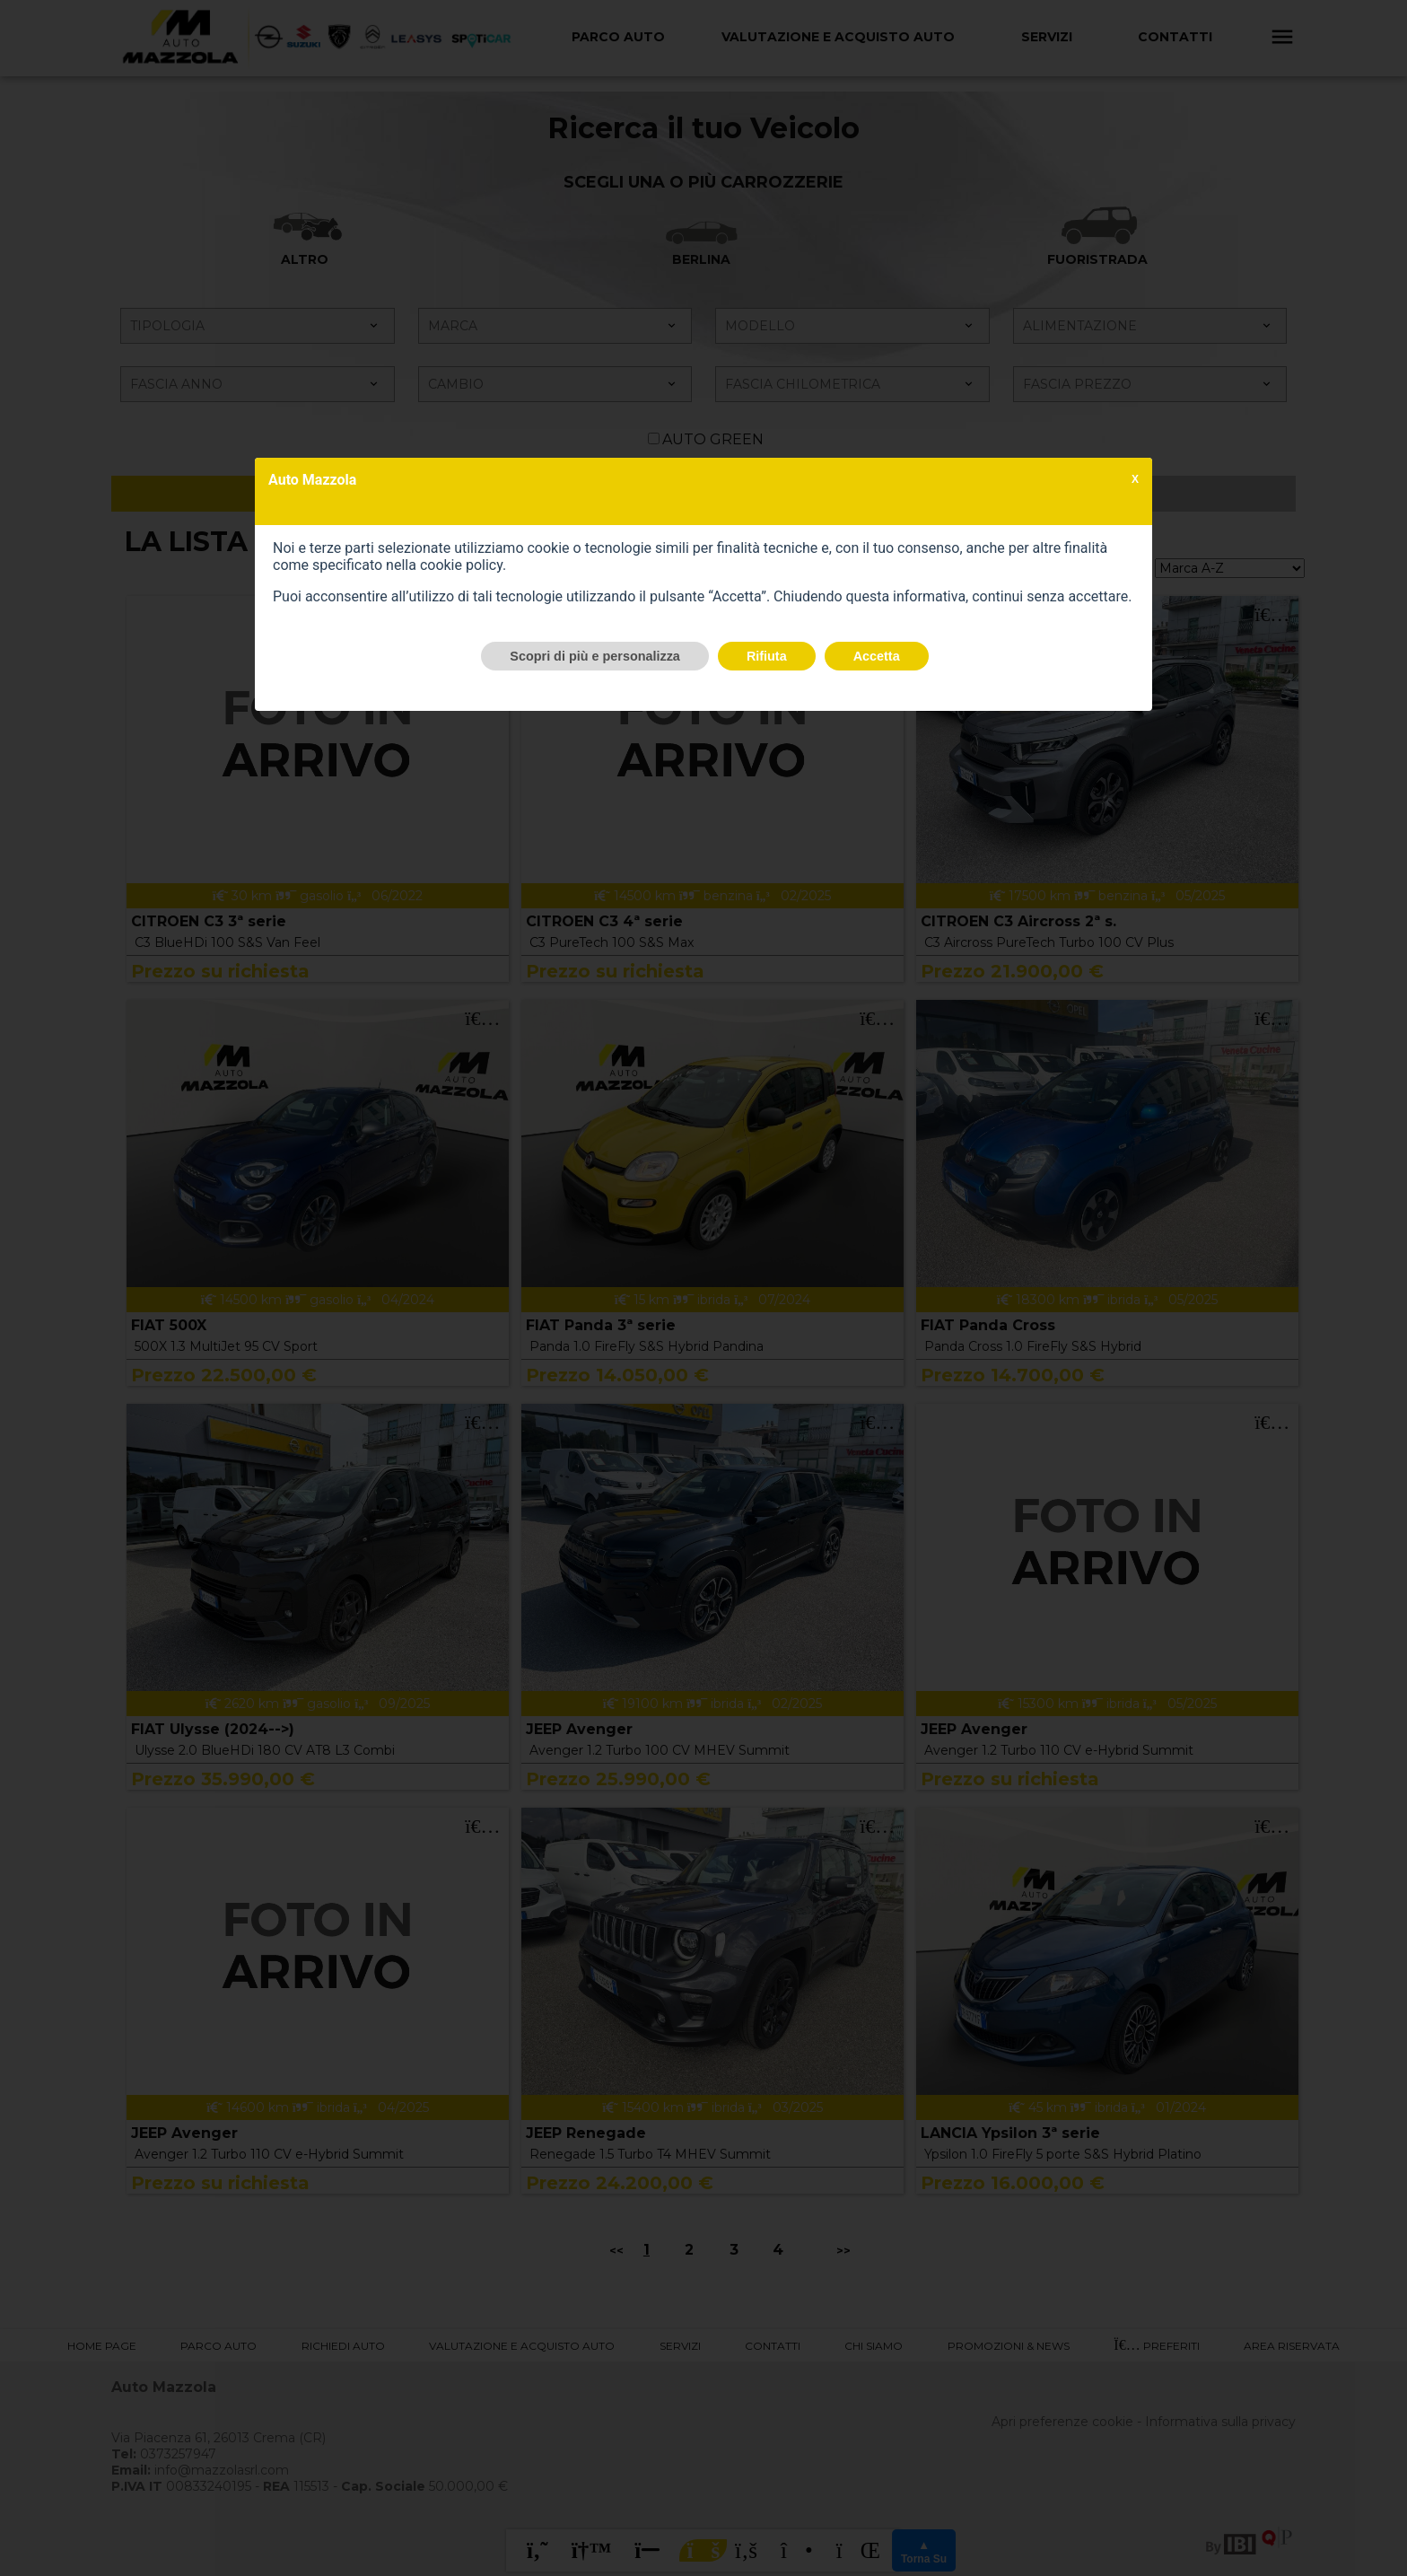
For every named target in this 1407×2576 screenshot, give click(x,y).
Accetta (876, 656)
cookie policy (461, 565)
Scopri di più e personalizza (595, 656)
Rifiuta (767, 656)
